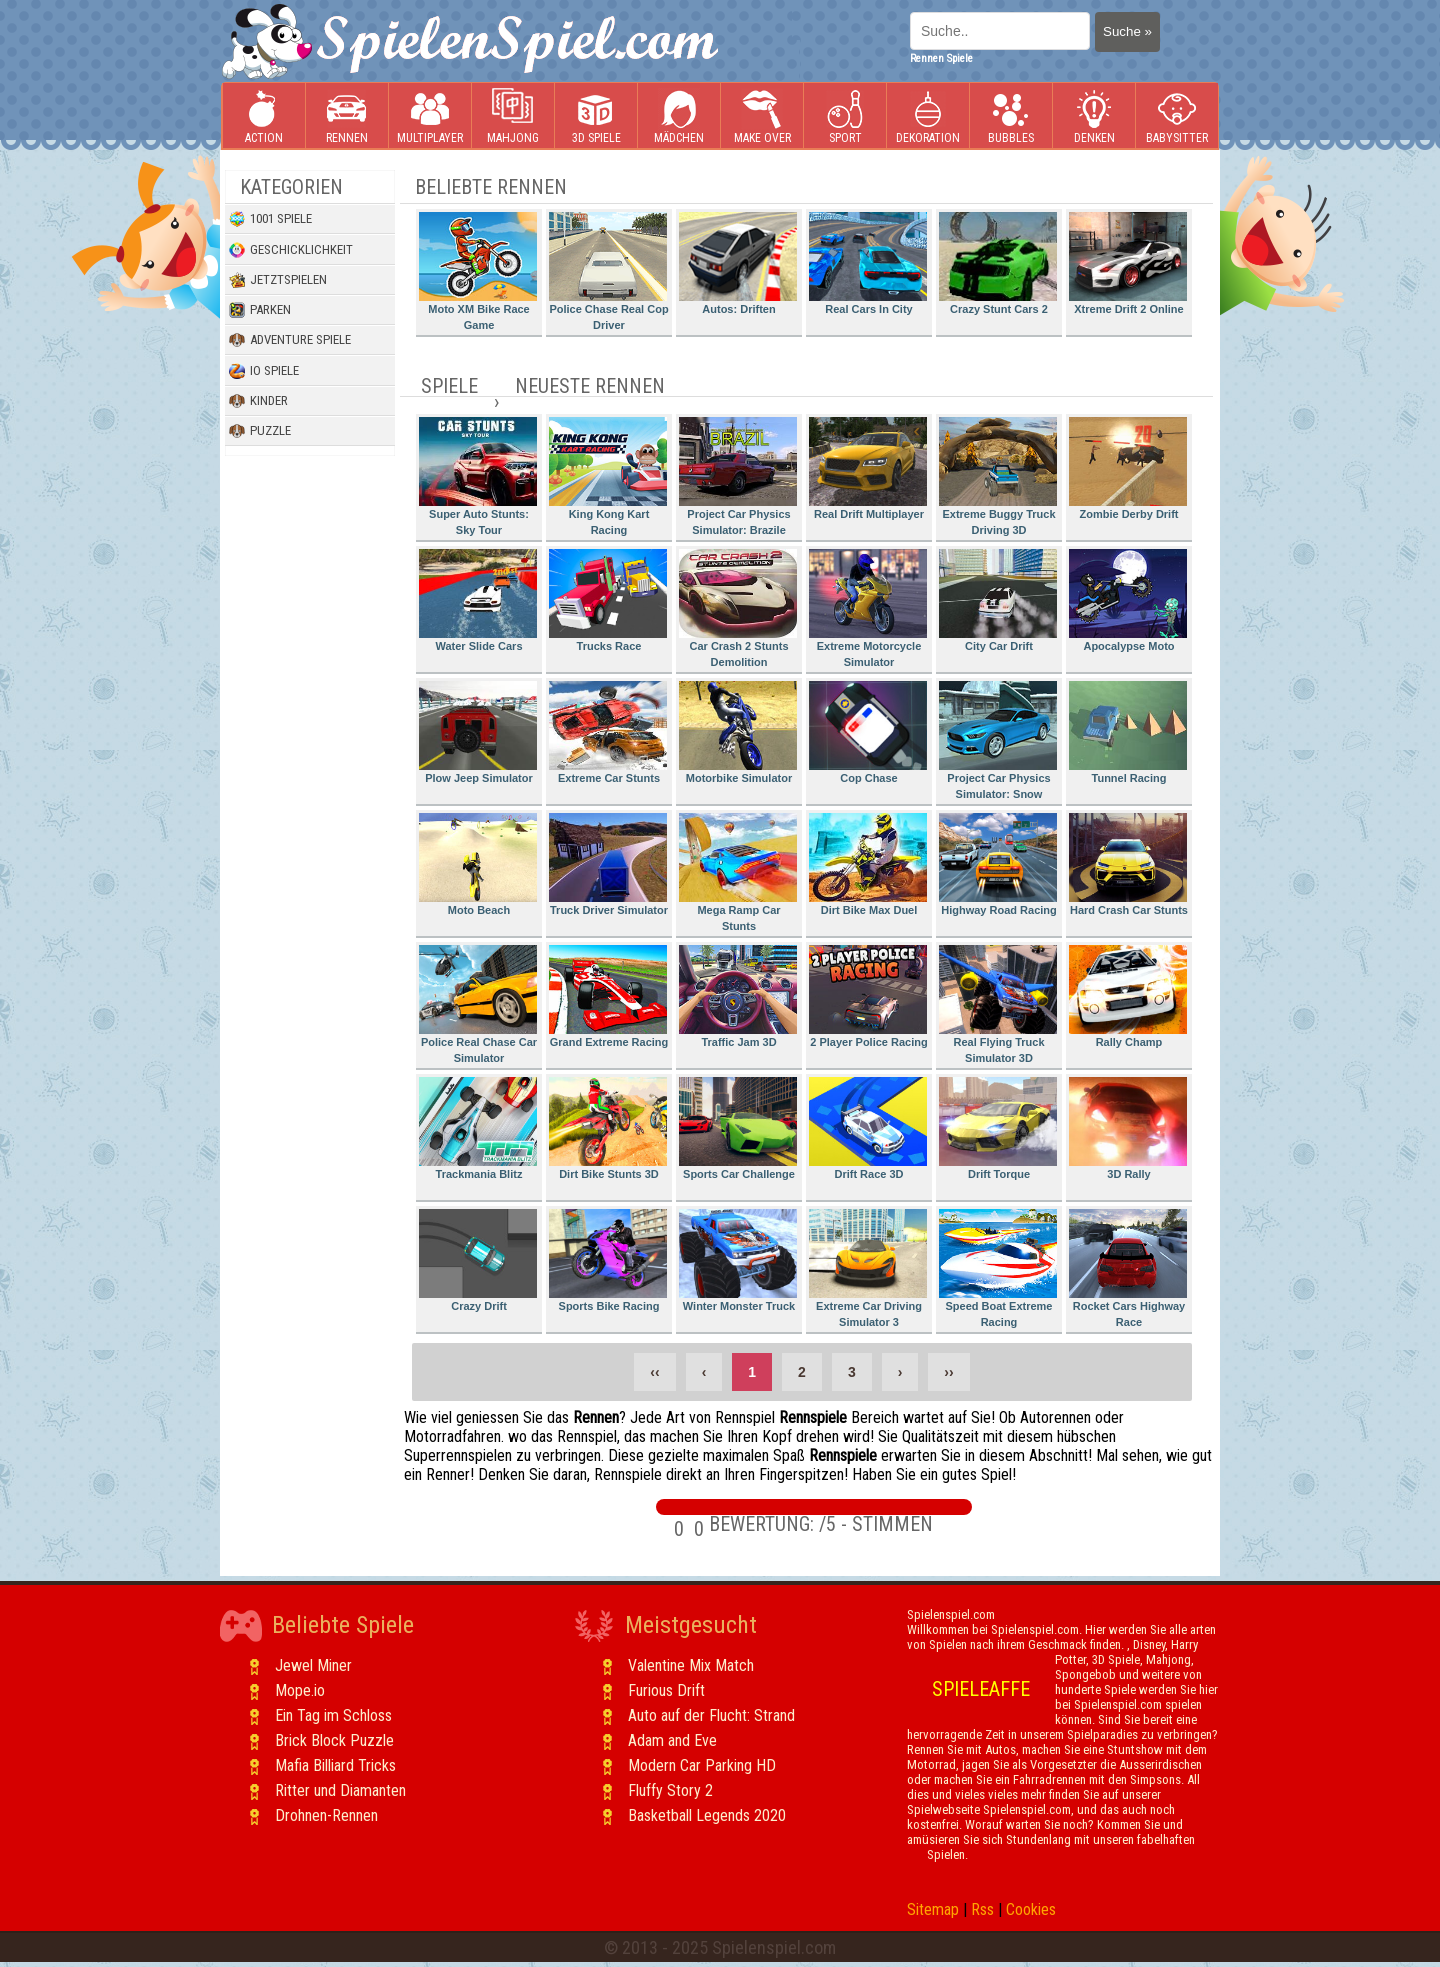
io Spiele (264, 371)
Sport (845, 116)
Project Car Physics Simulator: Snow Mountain (998, 743)
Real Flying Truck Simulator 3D (998, 1004)
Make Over (762, 116)
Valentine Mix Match (691, 1665)
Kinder (258, 401)
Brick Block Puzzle (334, 1740)
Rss (982, 1909)
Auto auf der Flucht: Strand (711, 1715)
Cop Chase (868, 732)
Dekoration (928, 116)
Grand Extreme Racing (608, 996)
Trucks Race (608, 600)
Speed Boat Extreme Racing (998, 1268)
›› (948, 1372)
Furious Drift (666, 1690)
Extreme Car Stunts (608, 732)
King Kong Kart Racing (608, 476)
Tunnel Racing (1128, 732)
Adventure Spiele (290, 340)
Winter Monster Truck (738, 1260)
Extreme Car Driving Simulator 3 (868, 1268)
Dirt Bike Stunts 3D (608, 1128)
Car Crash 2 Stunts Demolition (738, 608)
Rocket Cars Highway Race (1128, 1268)
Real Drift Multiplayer (868, 468)
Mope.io (300, 1690)
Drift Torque (998, 1128)
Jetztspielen (278, 280)
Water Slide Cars (478, 600)
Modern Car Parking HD (702, 1765)
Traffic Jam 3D (738, 996)
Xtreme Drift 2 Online (1128, 263)
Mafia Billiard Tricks (335, 1765)
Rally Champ (1128, 996)
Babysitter (1177, 116)
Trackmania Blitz (478, 1128)
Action (264, 116)
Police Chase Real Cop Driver (609, 271)
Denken (1094, 116)
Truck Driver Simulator (608, 864)
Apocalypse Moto (1128, 600)
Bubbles (1011, 116)
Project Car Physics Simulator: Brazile (738, 476)
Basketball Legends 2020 (707, 1815)
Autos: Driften (738, 263)
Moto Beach (478, 864)
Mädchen (679, 116)
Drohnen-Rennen (326, 1815)
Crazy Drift (478, 1260)
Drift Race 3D (868, 1128)
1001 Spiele (270, 219)
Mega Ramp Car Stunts (738, 872)
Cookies (1031, 1909)
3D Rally (1128, 1128)
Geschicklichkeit (291, 250)
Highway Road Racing (998, 864)
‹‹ (654, 1372)
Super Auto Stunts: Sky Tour (478, 476)
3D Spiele (596, 116)
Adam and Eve (672, 1740)
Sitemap (933, 1909)
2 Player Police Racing (868, 996)
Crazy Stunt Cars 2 (998, 263)
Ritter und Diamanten (340, 1790)
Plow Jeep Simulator (478, 732)
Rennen (347, 116)
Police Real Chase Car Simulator (478, 1004)
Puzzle (260, 431)
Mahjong (513, 116)
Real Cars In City (868, 263)
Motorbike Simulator (738, 732)
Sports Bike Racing (608, 1260)
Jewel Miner (313, 1665)
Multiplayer (430, 116)
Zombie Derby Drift (1128, 468)
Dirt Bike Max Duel (868, 864)
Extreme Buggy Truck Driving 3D (998, 476)
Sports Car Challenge (738, 1128)
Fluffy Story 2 (670, 1790)
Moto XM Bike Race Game (478, 271)
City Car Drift (998, 600)
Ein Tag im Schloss (333, 1715)
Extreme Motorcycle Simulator (868, 608)
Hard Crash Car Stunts (1128, 864)
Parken (260, 310)
